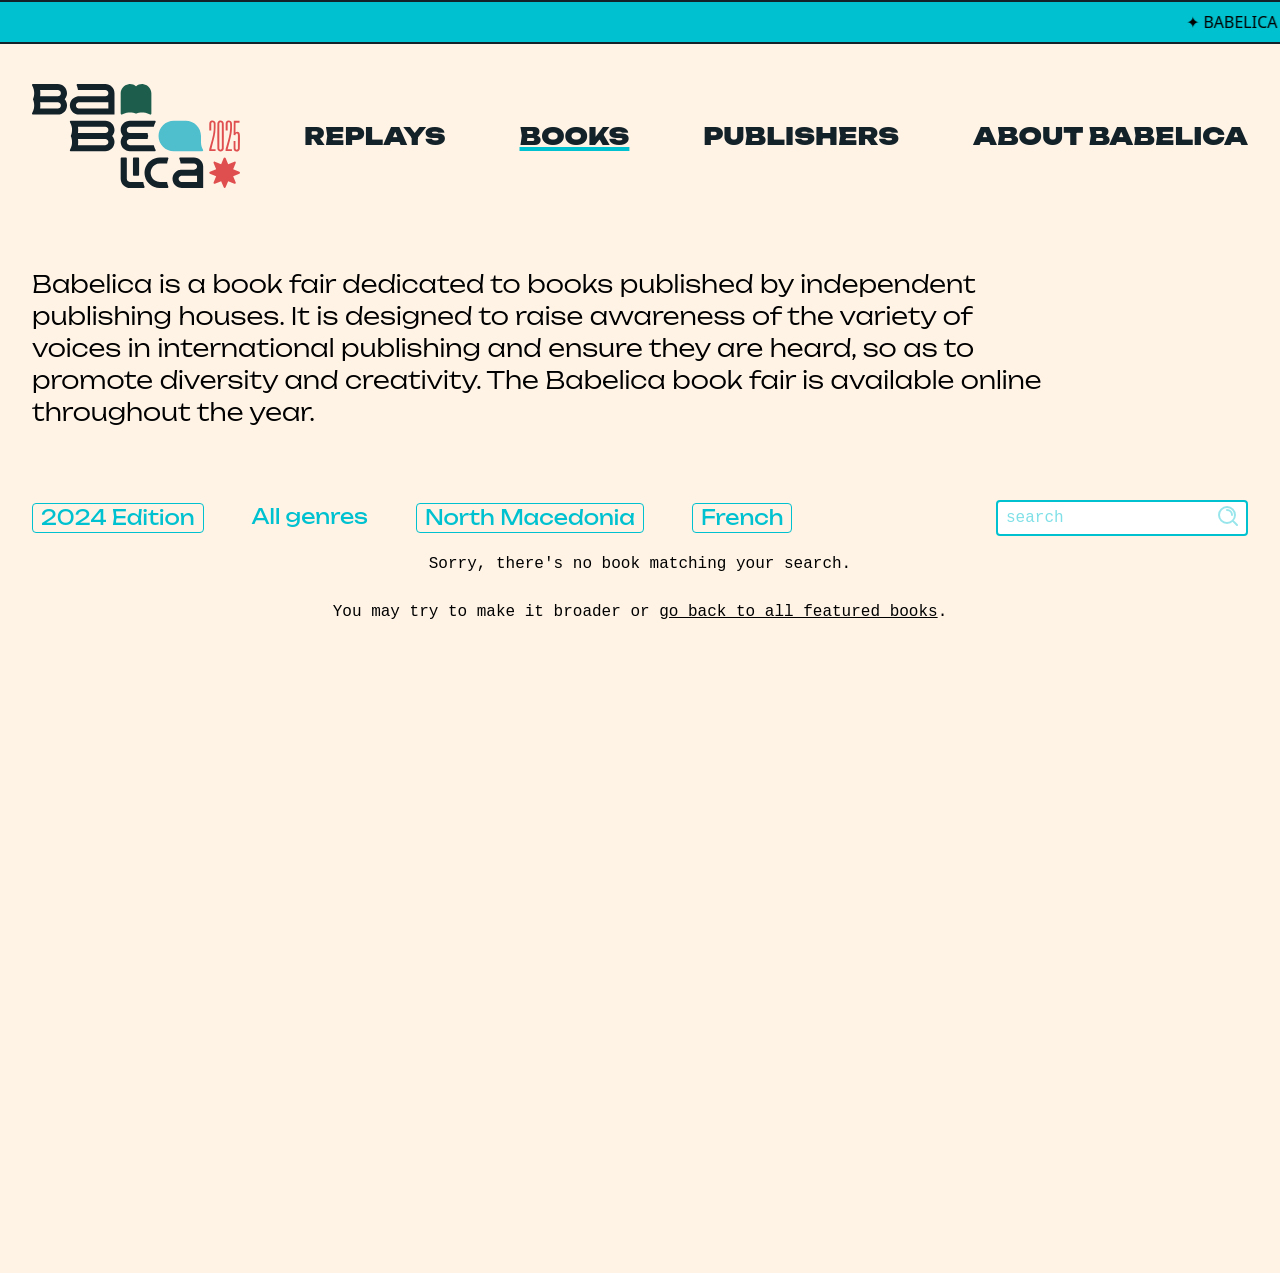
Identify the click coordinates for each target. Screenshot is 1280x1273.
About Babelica (1110, 136)
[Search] (1122, 518)
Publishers (801, 136)
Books (575, 136)
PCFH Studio (626, 1217)
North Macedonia (530, 517)
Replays (375, 136)
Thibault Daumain (745, 1217)
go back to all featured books (798, 612)
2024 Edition (118, 517)
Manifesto (545, 1021)
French (742, 517)
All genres (310, 516)
